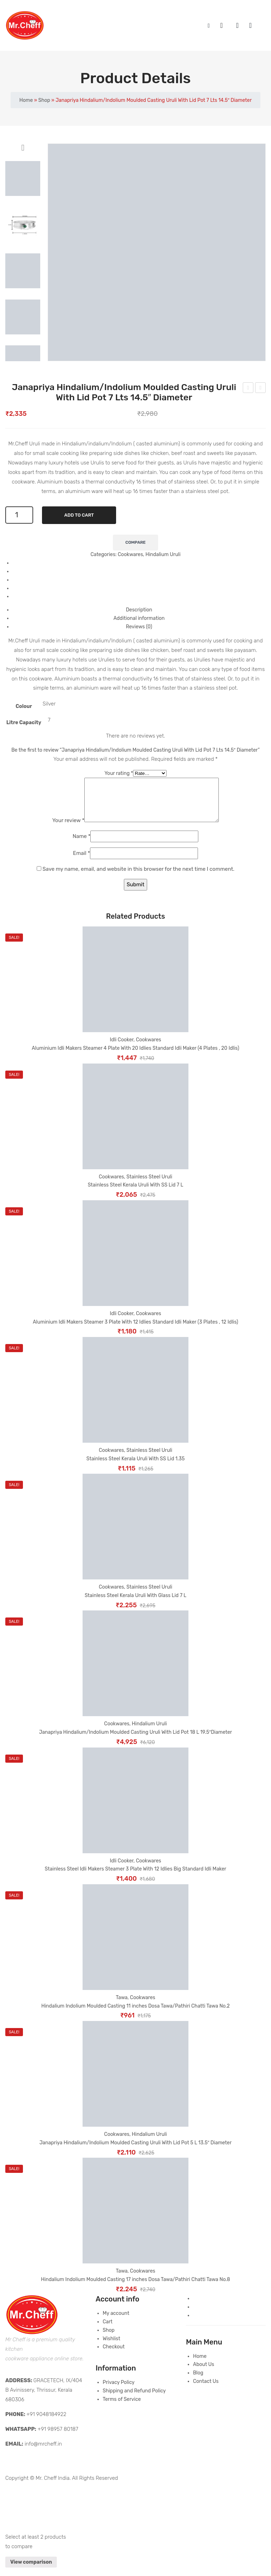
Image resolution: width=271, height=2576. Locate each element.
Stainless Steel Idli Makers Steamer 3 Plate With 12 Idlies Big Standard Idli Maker (135, 1877)
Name (82, 845)
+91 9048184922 (46, 2423)
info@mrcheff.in (43, 2452)
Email (81, 861)
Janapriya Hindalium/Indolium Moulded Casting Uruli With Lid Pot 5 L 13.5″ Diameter (248, 388)
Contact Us (205, 2390)
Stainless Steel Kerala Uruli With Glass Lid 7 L (135, 1604)
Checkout (114, 2355)
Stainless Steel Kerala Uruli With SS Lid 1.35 (135, 1467)
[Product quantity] (19, 515)
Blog (198, 2381)
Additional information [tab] (138, 618)
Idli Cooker (121, 1048)
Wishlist (253, 25)
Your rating (118, 773)
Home (26, 100)
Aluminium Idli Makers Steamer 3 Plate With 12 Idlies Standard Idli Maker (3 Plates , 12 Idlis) (135, 1330)
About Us (203, 2373)
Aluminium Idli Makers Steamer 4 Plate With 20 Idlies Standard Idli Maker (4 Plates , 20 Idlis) (135, 1057)
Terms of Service (122, 2408)
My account (240, 25)
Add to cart (79, 515)
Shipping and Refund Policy (134, 2399)
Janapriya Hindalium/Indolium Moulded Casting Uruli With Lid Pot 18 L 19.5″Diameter (135, 1741)
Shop (44, 100)
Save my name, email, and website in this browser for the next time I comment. (139, 877)
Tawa (121, 2006)
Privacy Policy (118, 2391)
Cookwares (130, 554)
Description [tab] (139, 610)
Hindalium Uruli (162, 554)
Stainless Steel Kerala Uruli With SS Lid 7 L (135, 1193)
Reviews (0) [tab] (139, 627)
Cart (108, 2330)
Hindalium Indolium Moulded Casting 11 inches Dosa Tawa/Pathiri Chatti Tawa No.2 (135, 2014)
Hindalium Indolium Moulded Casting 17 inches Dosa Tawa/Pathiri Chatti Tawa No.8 (135, 2288)
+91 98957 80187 (58, 2437)
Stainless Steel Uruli (149, 1185)
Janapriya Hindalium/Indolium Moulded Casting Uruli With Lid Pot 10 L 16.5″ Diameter (260, 388)
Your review (60, 829)
